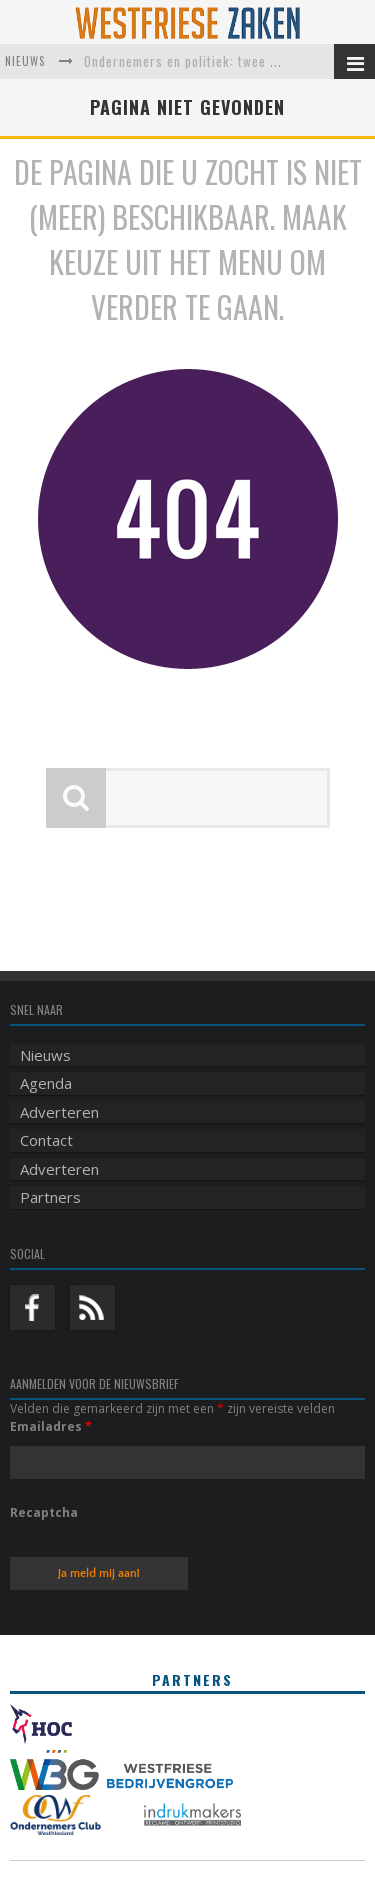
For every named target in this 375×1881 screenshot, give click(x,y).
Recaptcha (44, 1512)
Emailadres (51, 1426)
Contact (46, 1140)
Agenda (46, 1083)
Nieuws (45, 1055)
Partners (50, 1197)
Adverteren (59, 1112)
